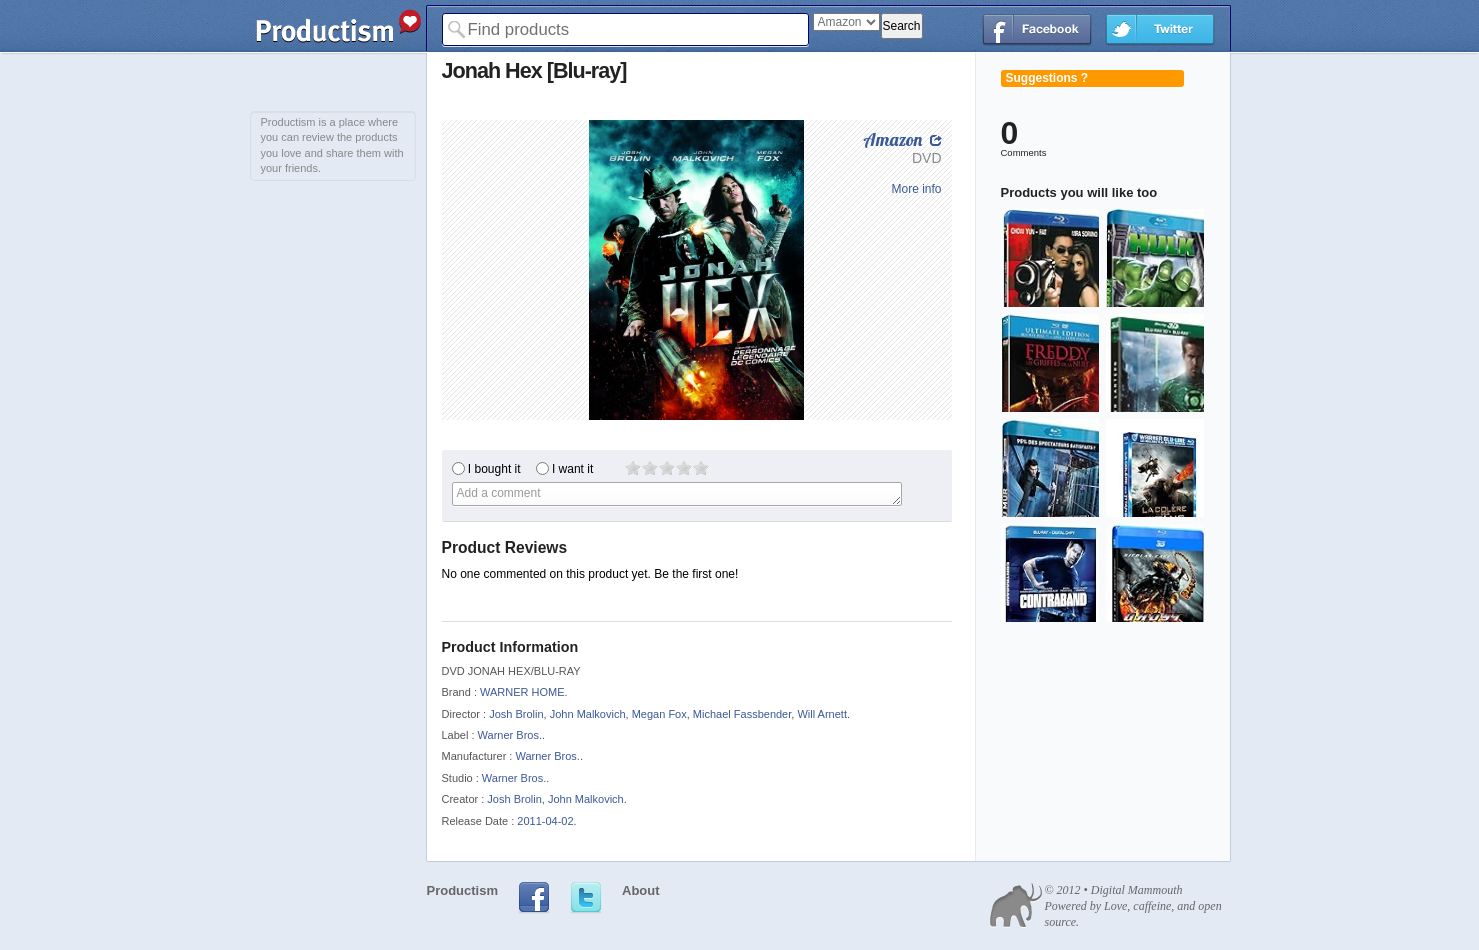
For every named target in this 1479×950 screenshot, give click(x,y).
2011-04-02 (545, 821)
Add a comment (677, 494)
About (641, 890)
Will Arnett (822, 714)
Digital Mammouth (1137, 890)
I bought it (494, 469)
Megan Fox (659, 714)
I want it (572, 469)
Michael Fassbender (742, 714)
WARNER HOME (522, 692)
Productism (463, 890)
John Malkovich (588, 714)
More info (916, 189)
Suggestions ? (1047, 78)
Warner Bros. (510, 735)
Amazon (892, 139)
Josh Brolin (516, 714)
